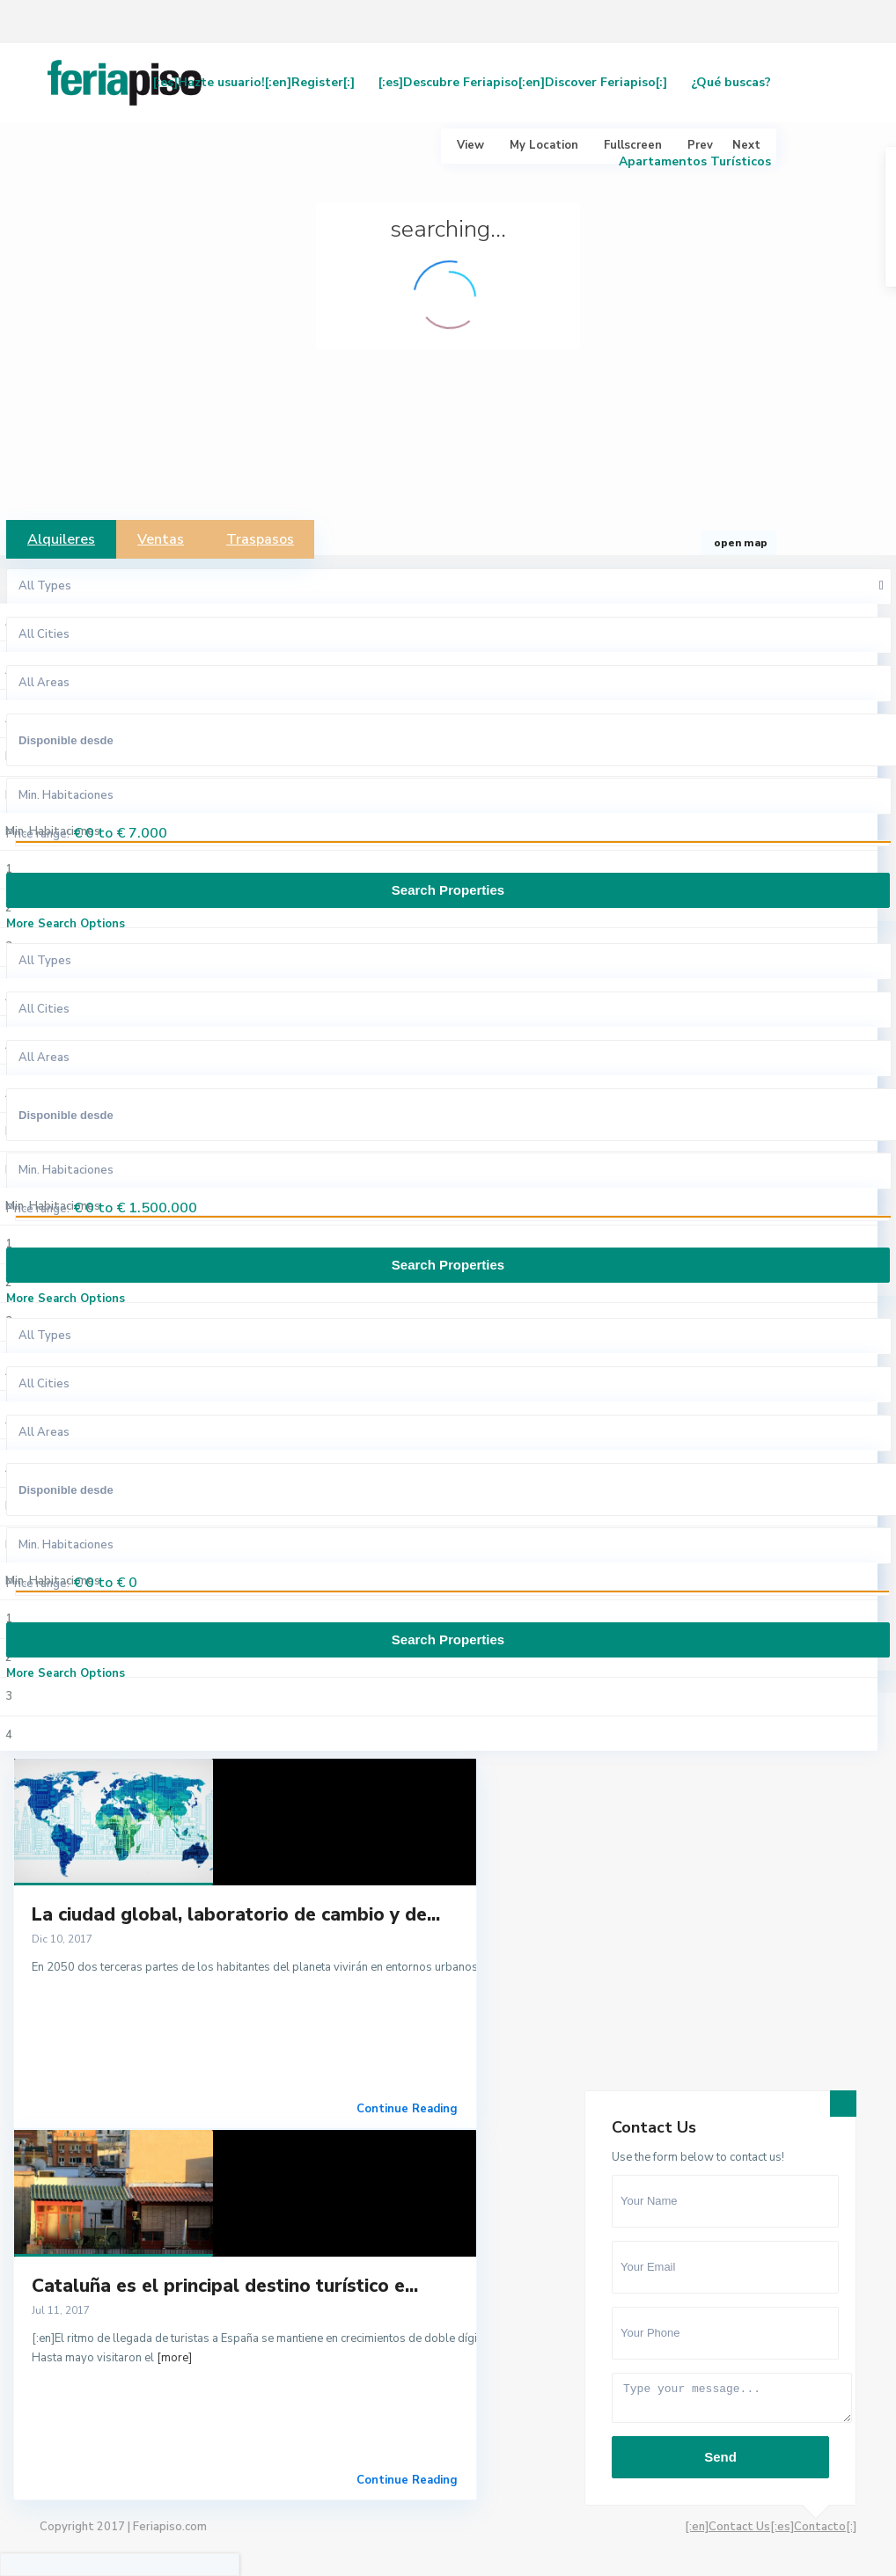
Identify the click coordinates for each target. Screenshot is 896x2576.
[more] (174, 2358)
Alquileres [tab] (61, 539)
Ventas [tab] (160, 539)
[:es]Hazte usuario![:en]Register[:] (254, 82)
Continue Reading (407, 2109)
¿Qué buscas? (731, 82)
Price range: (38, 834)
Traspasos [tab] (260, 539)
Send (720, 2456)
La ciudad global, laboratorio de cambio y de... (236, 1914)
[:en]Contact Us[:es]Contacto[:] (770, 2527)
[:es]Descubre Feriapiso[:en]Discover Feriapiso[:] (522, 82)
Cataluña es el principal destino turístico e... (225, 2285)
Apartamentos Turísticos (695, 161)
